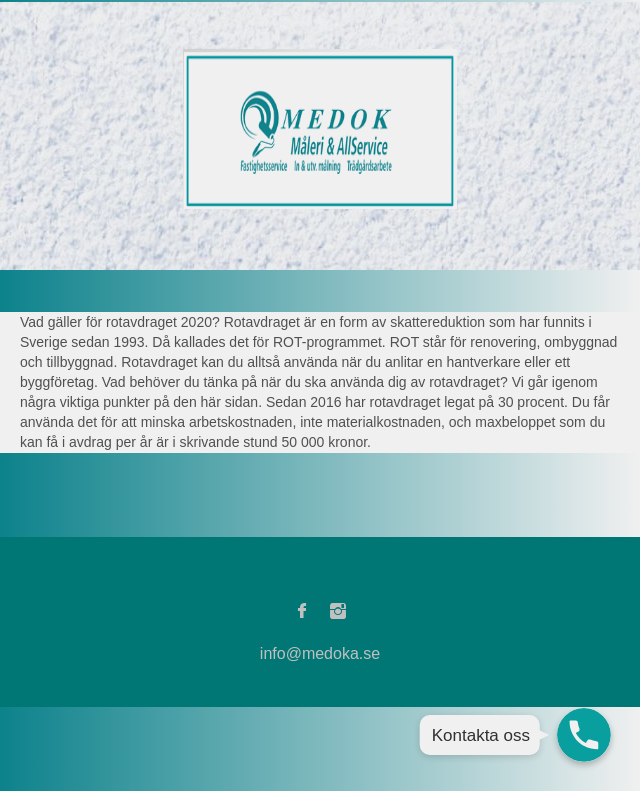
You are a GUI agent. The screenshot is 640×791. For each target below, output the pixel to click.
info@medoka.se (320, 653)
